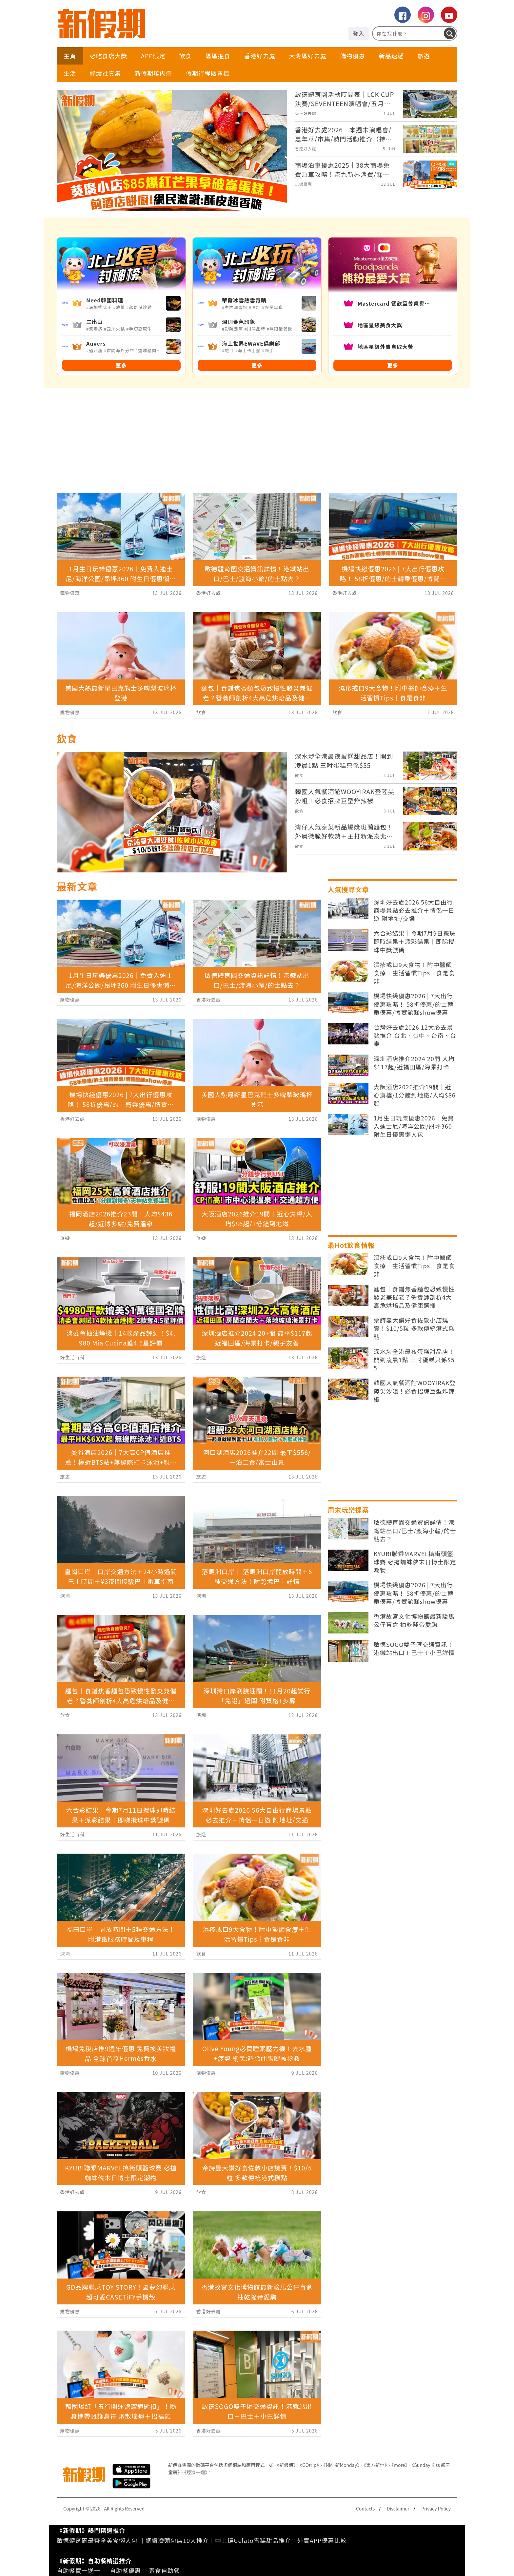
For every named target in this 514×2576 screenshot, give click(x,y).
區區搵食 (218, 55)
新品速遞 (391, 55)
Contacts (365, 2508)
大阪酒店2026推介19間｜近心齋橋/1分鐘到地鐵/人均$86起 (415, 1095)
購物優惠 (352, 55)
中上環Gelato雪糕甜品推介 (253, 2540)
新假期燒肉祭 (153, 73)
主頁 (70, 55)
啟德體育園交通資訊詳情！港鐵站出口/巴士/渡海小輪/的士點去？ (415, 1530)
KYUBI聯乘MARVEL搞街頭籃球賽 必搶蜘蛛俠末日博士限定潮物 (415, 1562)
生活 (70, 73)
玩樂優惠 (303, 184)
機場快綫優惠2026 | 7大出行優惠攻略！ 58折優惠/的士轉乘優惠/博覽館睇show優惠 (414, 1004)
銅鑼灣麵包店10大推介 (177, 2540)
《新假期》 (285, 2465)
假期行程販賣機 (207, 73)
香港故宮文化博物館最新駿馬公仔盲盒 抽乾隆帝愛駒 (414, 1620)
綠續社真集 (105, 73)
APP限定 (153, 55)
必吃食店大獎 (108, 55)
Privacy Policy (436, 2508)
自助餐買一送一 (78, 2570)
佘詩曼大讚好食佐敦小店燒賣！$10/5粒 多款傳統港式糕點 (414, 1328)
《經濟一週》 (195, 2472)
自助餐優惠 (125, 2570)
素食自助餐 (164, 2570)
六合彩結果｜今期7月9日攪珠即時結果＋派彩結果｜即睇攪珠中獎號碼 (415, 941)
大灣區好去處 (307, 55)
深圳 (65, 1596)
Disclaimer (398, 2508)
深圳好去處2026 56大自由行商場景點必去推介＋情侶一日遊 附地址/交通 (414, 910)
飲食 (185, 55)
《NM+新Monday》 (341, 2465)
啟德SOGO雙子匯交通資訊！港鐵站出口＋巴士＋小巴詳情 (414, 1648)
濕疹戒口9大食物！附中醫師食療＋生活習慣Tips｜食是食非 (414, 973)
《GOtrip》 (309, 2465)
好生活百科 (72, 1357)
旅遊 (424, 55)
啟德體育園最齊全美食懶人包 (97, 2540)
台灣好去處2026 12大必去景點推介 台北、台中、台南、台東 (415, 1035)
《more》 (399, 2465)
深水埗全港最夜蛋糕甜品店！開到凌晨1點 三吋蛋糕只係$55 (414, 1359)
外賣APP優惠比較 (322, 2540)
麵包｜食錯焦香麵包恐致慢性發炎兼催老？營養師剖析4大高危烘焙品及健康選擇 (414, 1297)
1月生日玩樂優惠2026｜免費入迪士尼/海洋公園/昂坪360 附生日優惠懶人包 (414, 1126)
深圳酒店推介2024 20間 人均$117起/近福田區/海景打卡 (414, 1063)
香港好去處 (259, 55)
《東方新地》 (375, 2465)
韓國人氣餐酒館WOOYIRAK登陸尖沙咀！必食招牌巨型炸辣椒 (415, 1391)
